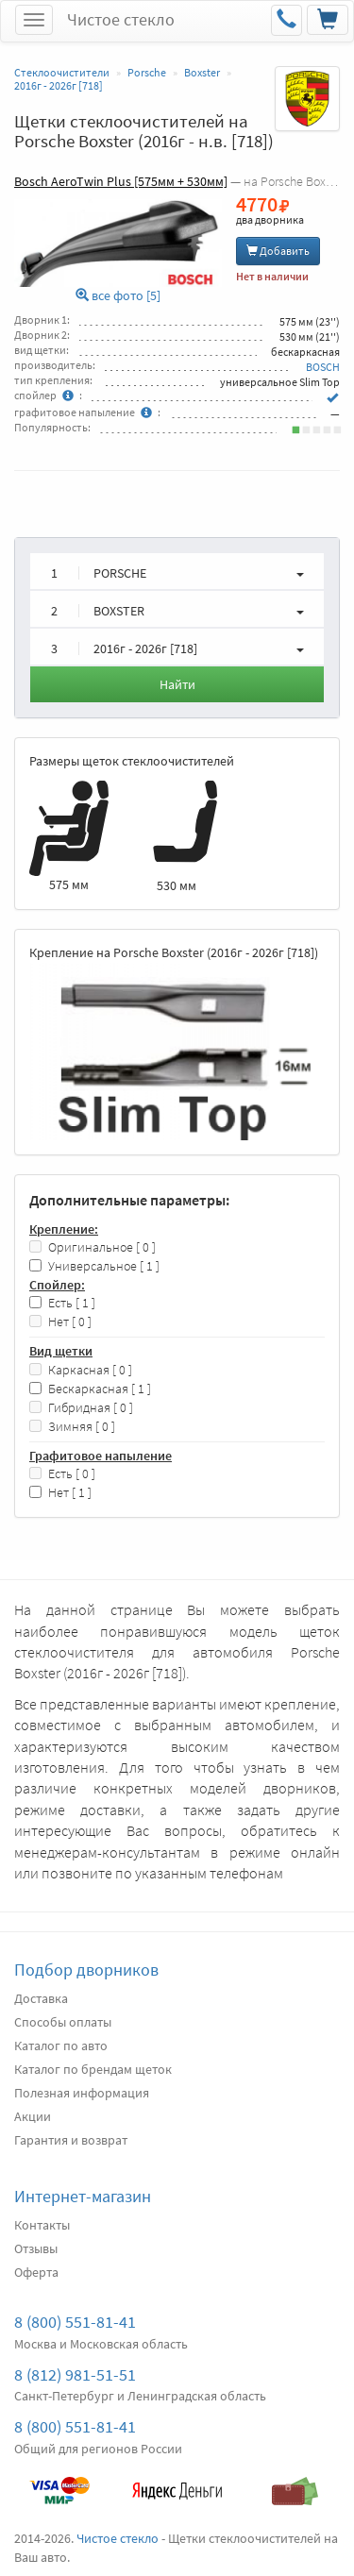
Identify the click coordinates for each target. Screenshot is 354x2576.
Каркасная (80, 1370)
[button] (177, 571)
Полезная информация (81, 2092)
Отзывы (36, 2248)
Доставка (41, 1998)
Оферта (36, 2272)
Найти (177, 684)
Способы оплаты (62, 2021)
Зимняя (72, 1427)
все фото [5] (118, 296)
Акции (32, 2116)
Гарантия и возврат (70, 2139)
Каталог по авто (61, 2045)
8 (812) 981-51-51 (75, 2374)
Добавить (278, 251)
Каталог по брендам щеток (93, 2069)
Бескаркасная (90, 1389)
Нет (60, 1322)
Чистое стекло (121, 19)
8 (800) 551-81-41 (75, 2321)
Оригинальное (92, 1247)
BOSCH (323, 367)
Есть (62, 1303)
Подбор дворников (86, 1969)
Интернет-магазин (82, 2196)
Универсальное (94, 1266)
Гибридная (81, 1408)
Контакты (42, 2224)
